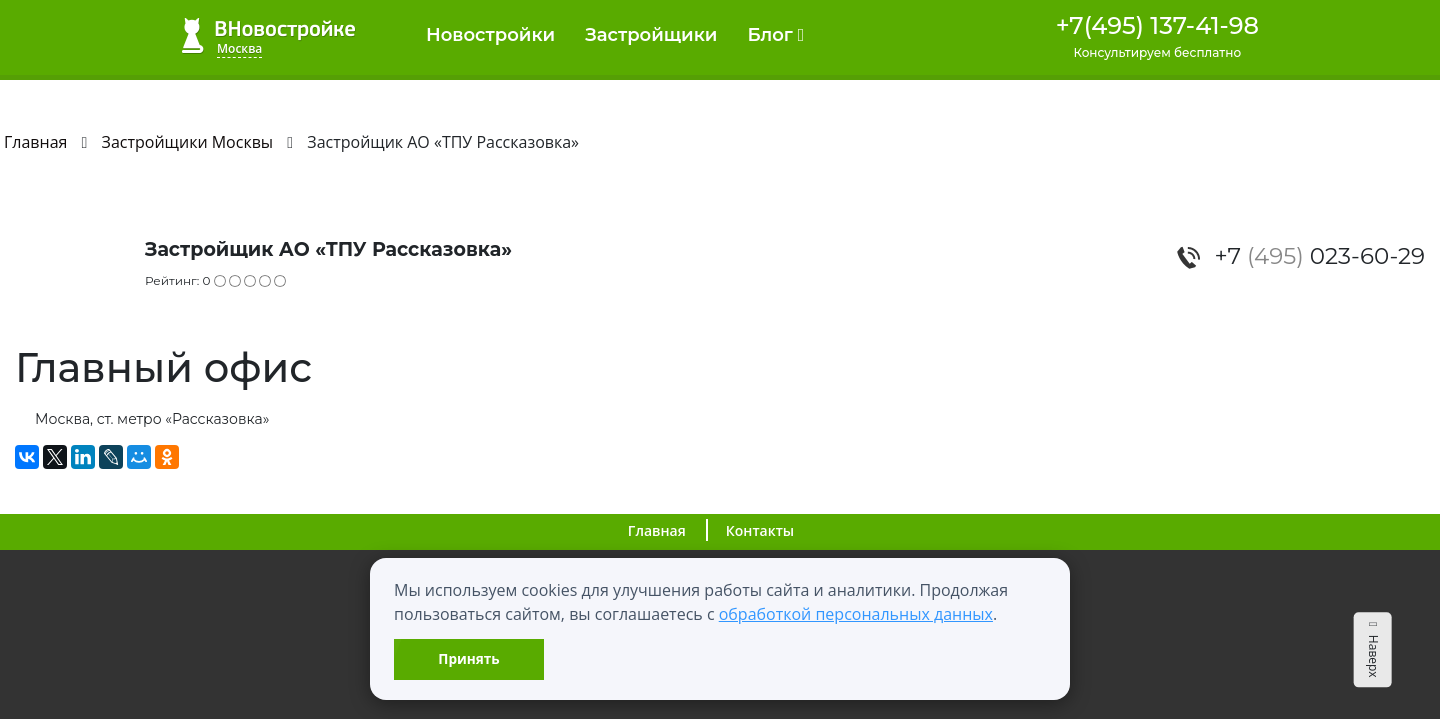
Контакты (760, 530)
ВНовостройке (268, 35)
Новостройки (490, 35)
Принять (468, 658)
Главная (657, 530)
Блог (775, 35)
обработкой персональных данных (856, 614)
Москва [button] (239, 48)
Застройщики (651, 35)
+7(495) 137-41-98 (1157, 25)
